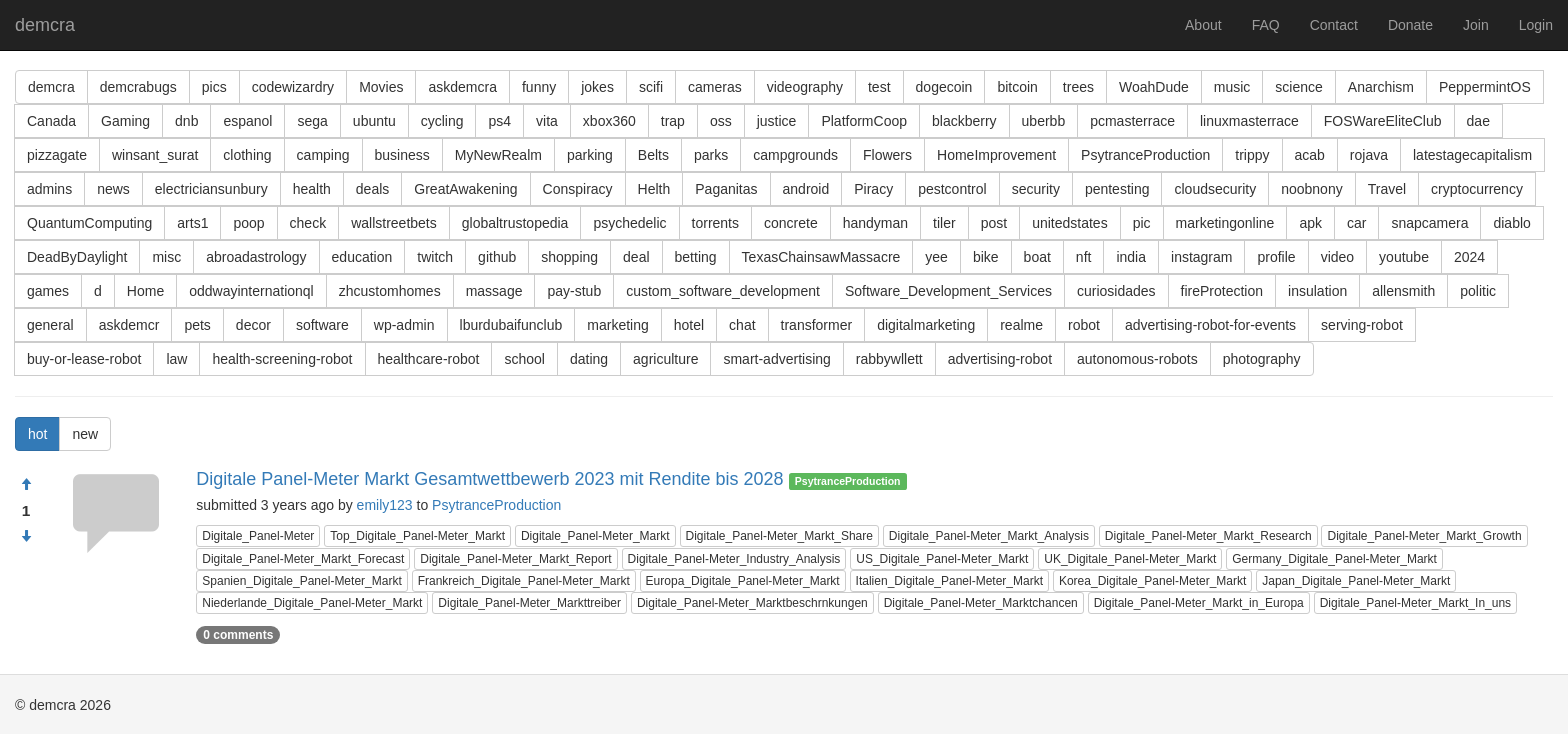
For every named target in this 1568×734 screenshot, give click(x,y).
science (1298, 87)
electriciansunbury (211, 189)
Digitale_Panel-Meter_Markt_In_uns (1415, 603)
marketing (617, 325)
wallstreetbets (394, 223)
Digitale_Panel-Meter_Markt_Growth (1424, 536)
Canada (51, 121)
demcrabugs (138, 87)
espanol (247, 121)
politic (1478, 291)
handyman (875, 223)
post (994, 223)
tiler (944, 223)
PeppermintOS (1485, 87)
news (113, 189)
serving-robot (1362, 325)
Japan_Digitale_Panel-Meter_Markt (1356, 581)
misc (166, 257)
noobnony (1312, 189)
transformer (817, 325)
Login (1536, 25)
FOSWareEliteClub (1383, 121)
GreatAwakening (465, 189)
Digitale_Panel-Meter (258, 536)
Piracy (873, 189)
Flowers (887, 155)
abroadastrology (256, 257)
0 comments (238, 635)
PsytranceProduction (1145, 155)
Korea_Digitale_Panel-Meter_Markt (1152, 581)
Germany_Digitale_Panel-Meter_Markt (1334, 559)
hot (37, 434)
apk (1310, 223)
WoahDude (1154, 87)
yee (936, 257)
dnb (186, 121)
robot (1084, 325)
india (1131, 257)
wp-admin (404, 325)
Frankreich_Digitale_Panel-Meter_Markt (524, 581)
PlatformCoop (864, 121)
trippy (1252, 155)
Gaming (125, 121)
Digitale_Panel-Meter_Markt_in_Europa (1199, 603)
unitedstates (1070, 223)
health (312, 189)
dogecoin (944, 87)
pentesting (1117, 189)
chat (742, 325)
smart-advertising (776, 359)
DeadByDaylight (77, 257)
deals (372, 189)
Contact (1334, 25)
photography (1262, 359)
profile (1276, 257)
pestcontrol (952, 189)
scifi (651, 87)
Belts (653, 155)
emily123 (385, 505)
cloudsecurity (1215, 189)
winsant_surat (155, 155)
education (362, 257)
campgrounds (795, 155)
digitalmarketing (926, 325)
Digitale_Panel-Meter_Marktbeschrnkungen (752, 603)
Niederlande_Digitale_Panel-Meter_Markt (312, 603)
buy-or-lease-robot (84, 359)
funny (539, 87)
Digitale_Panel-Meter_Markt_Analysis (989, 536)
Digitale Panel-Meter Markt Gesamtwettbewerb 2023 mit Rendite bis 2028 (489, 479)
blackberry (964, 121)
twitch (435, 257)
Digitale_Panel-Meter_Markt (595, 536)
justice (777, 121)
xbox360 (609, 121)
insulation (1317, 291)
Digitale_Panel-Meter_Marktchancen (981, 603)
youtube (1404, 257)
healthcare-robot (429, 359)
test (879, 87)
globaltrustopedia (515, 223)
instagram (1201, 257)
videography (805, 87)
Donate (1410, 25)
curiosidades (1116, 291)
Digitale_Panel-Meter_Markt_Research (1208, 536)
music (1232, 87)
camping (323, 155)
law (176, 359)
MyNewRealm (498, 155)
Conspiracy (578, 189)
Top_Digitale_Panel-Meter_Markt (417, 536)
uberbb (1044, 121)
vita (547, 121)
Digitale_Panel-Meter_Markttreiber (529, 603)
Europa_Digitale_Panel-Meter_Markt (743, 581)
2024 (1469, 257)
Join (1476, 25)
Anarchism (1381, 87)
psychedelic (629, 223)
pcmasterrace (1132, 121)
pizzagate (57, 155)
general (50, 325)
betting (696, 257)
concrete (791, 223)
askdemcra (462, 87)
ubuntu (374, 121)
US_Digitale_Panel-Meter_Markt (942, 559)
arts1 (192, 223)
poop (248, 223)
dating (589, 359)
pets (197, 325)
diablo (1511, 223)
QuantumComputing (89, 223)
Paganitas (726, 189)
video (1337, 257)
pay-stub (574, 291)
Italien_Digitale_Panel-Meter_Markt (949, 581)
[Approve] (26, 485)
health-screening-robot (282, 359)
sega (312, 121)
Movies (381, 87)
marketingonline (1225, 223)
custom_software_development (723, 291)
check (308, 223)
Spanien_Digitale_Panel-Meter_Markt (301, 581)
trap (673, 121)
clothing (247, 155)
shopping (569, 257)
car (1356, 223)
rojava (1369, 155)
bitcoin (1017, 87)
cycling (442, 121)
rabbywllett (889, 359)
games (48, 291)
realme (1021, 325)
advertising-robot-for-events (1210, 325)
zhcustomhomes (390, 291)
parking (590, 155)
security (1036, 189)
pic (1142, 223)
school (524, 359)
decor (253, 325)
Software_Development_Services (948, 291)
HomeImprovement (996, 155)
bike (986, 257)
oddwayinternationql (251, 291)
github (497, 257)
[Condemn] (26, 537)
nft (1084, 257)
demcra (45, 25)
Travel (1387, 189)
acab (1310, 155)
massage (494, 291)
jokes (597, 87)
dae (1478, 121)
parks (711, 155)
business (402, 155)
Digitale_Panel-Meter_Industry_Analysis (734, 559)
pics (214, 87)
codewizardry (293, 87)
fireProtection (1222, 291)
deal (636, 257)
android (806, 189)
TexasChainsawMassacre (821, 257)
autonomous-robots (1137, 359)
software (322, 325)
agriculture (665, 359)
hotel (689, 325)
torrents (715, 223)
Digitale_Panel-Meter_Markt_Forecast (303, 559)
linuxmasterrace (1249, 121)
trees (1078, 87)
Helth (654, 189)
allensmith (1403, 291)
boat (1037, 257)
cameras (715, 87)
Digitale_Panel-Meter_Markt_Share (779, 536)
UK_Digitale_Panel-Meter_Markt (1130, 559)
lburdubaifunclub (511, 325)
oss (721, 121)
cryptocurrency (1477, 189)
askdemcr (129, 325)
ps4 (499, 121)
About (1203, 25)
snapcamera (1429, 223)
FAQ (1266, 25)
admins (49, 189)
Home (145, 291)
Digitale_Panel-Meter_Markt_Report (515, 559)
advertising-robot (1000, 359)
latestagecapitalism (1472, 155)
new (85, 434)
